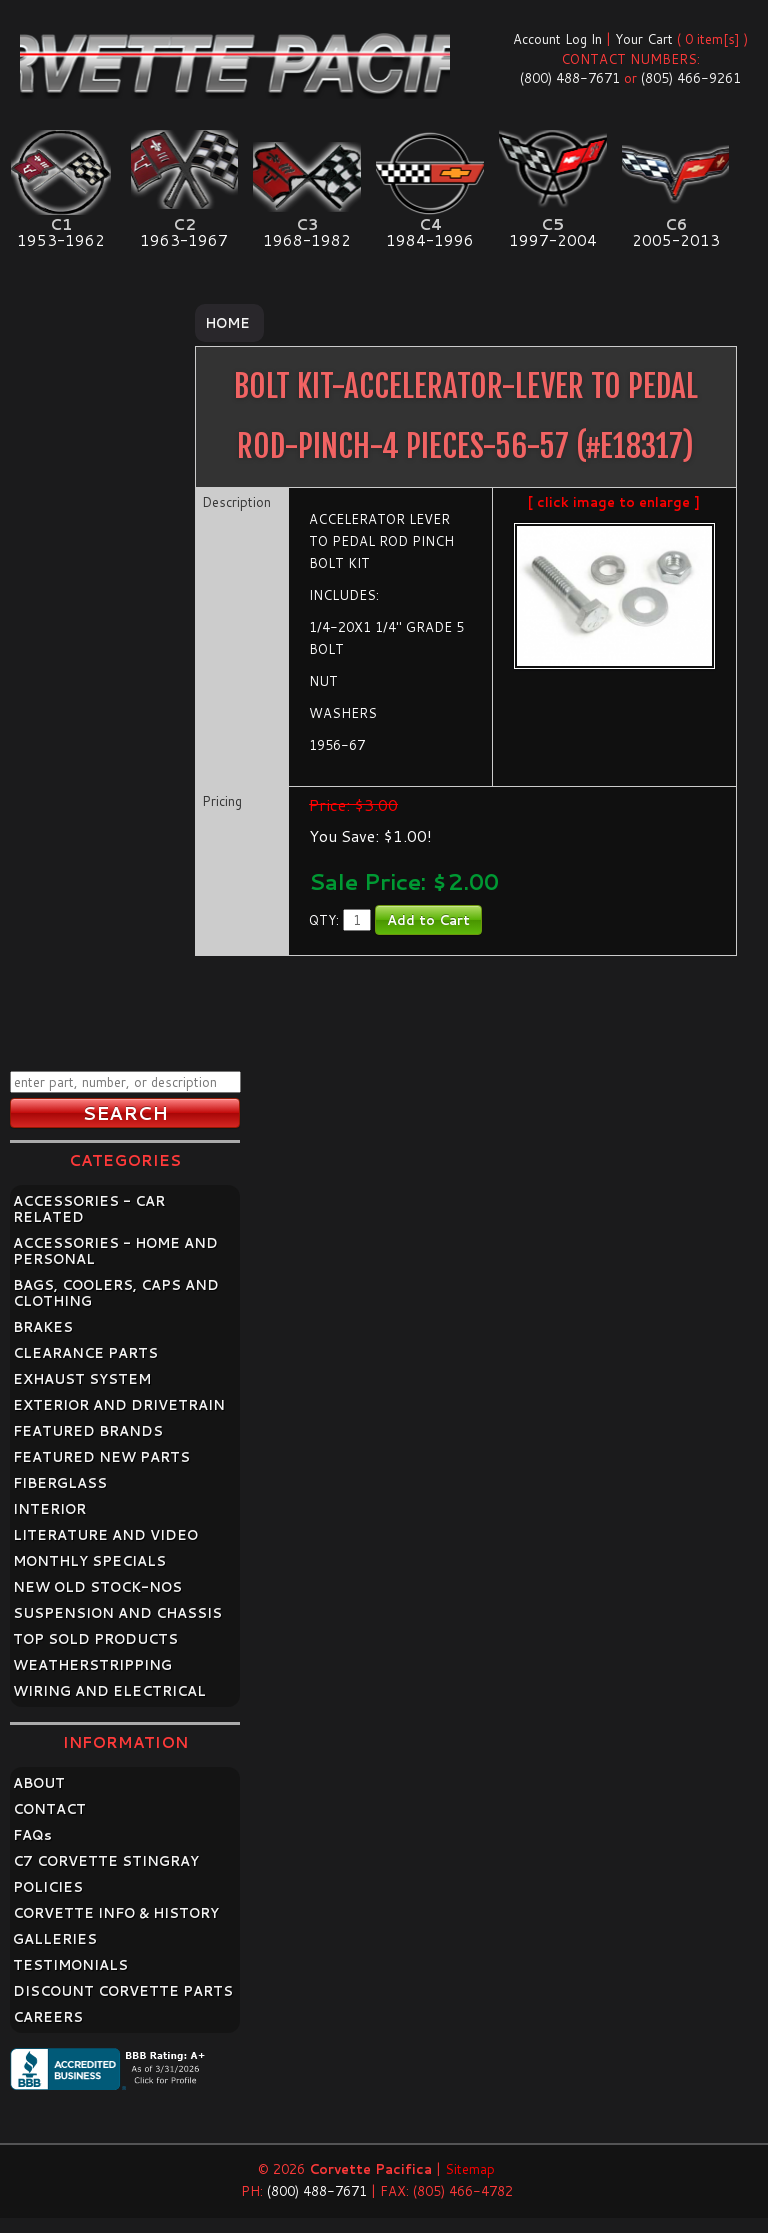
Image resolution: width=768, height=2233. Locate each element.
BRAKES (43, 1327)
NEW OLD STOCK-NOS (97, 1587)
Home (227, 323)
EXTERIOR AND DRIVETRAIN (119, 1405)
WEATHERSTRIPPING (92, 1665)
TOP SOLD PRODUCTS (95, 1639)
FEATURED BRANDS (88, 1431)
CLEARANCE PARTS (85, 1353)
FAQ (32, 1835)
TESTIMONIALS (70, 1965)
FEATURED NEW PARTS (101, 1457)
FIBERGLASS (60, 1483)
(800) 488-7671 (570, 78)
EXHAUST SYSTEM (82, 1379)
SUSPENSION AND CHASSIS (117, 1613)
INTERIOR (49, 1509)
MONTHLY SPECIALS (89, 1561)
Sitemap (470, 2169)
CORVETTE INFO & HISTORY (116, 1913)
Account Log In (557, 39)
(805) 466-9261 (691, 78)
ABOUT (39, 1783)
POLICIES (48, 1887)
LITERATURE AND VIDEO (105, 1535)
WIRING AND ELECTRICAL (109, 1691)
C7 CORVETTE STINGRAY (106, 1861)
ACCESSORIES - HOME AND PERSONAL (115, 1251)
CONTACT (49, 1809)
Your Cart (644, 39)
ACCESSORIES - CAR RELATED (89, 1209)
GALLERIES (55, 1939)
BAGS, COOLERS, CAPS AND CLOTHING (116, 1293)
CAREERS (48, 2017)
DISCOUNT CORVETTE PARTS (123, 1991)
